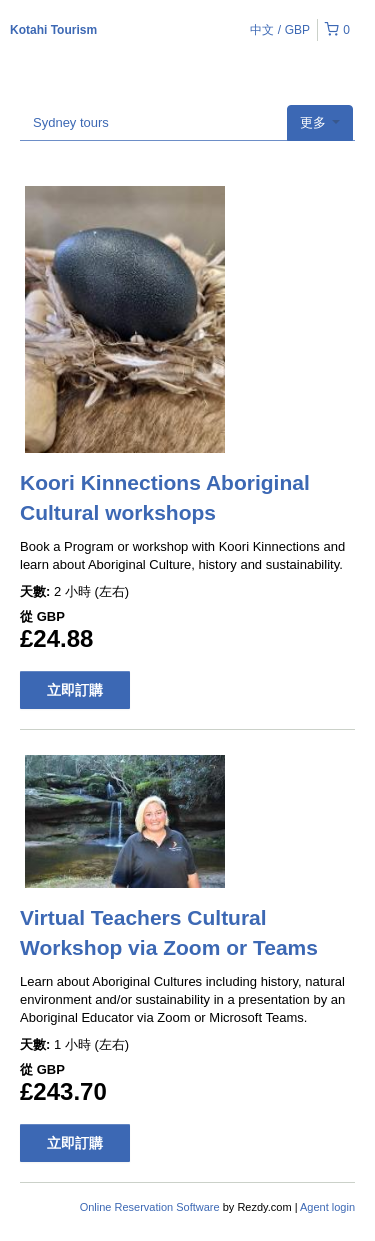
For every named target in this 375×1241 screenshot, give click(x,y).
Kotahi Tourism (53, 30)
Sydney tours (71, 122)
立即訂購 (75, 690)
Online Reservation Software (150, 1207)
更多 (320, 122)
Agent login (327, 1207)
